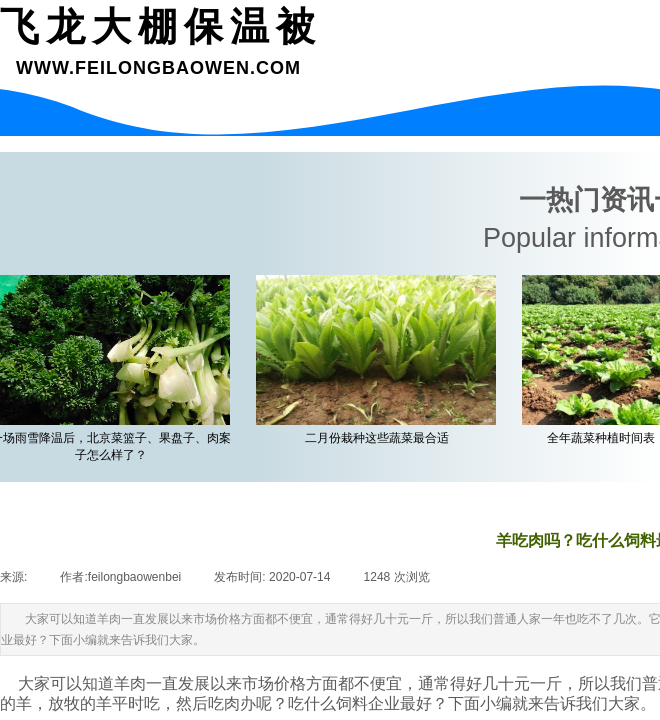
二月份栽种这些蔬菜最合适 (381, 438)
